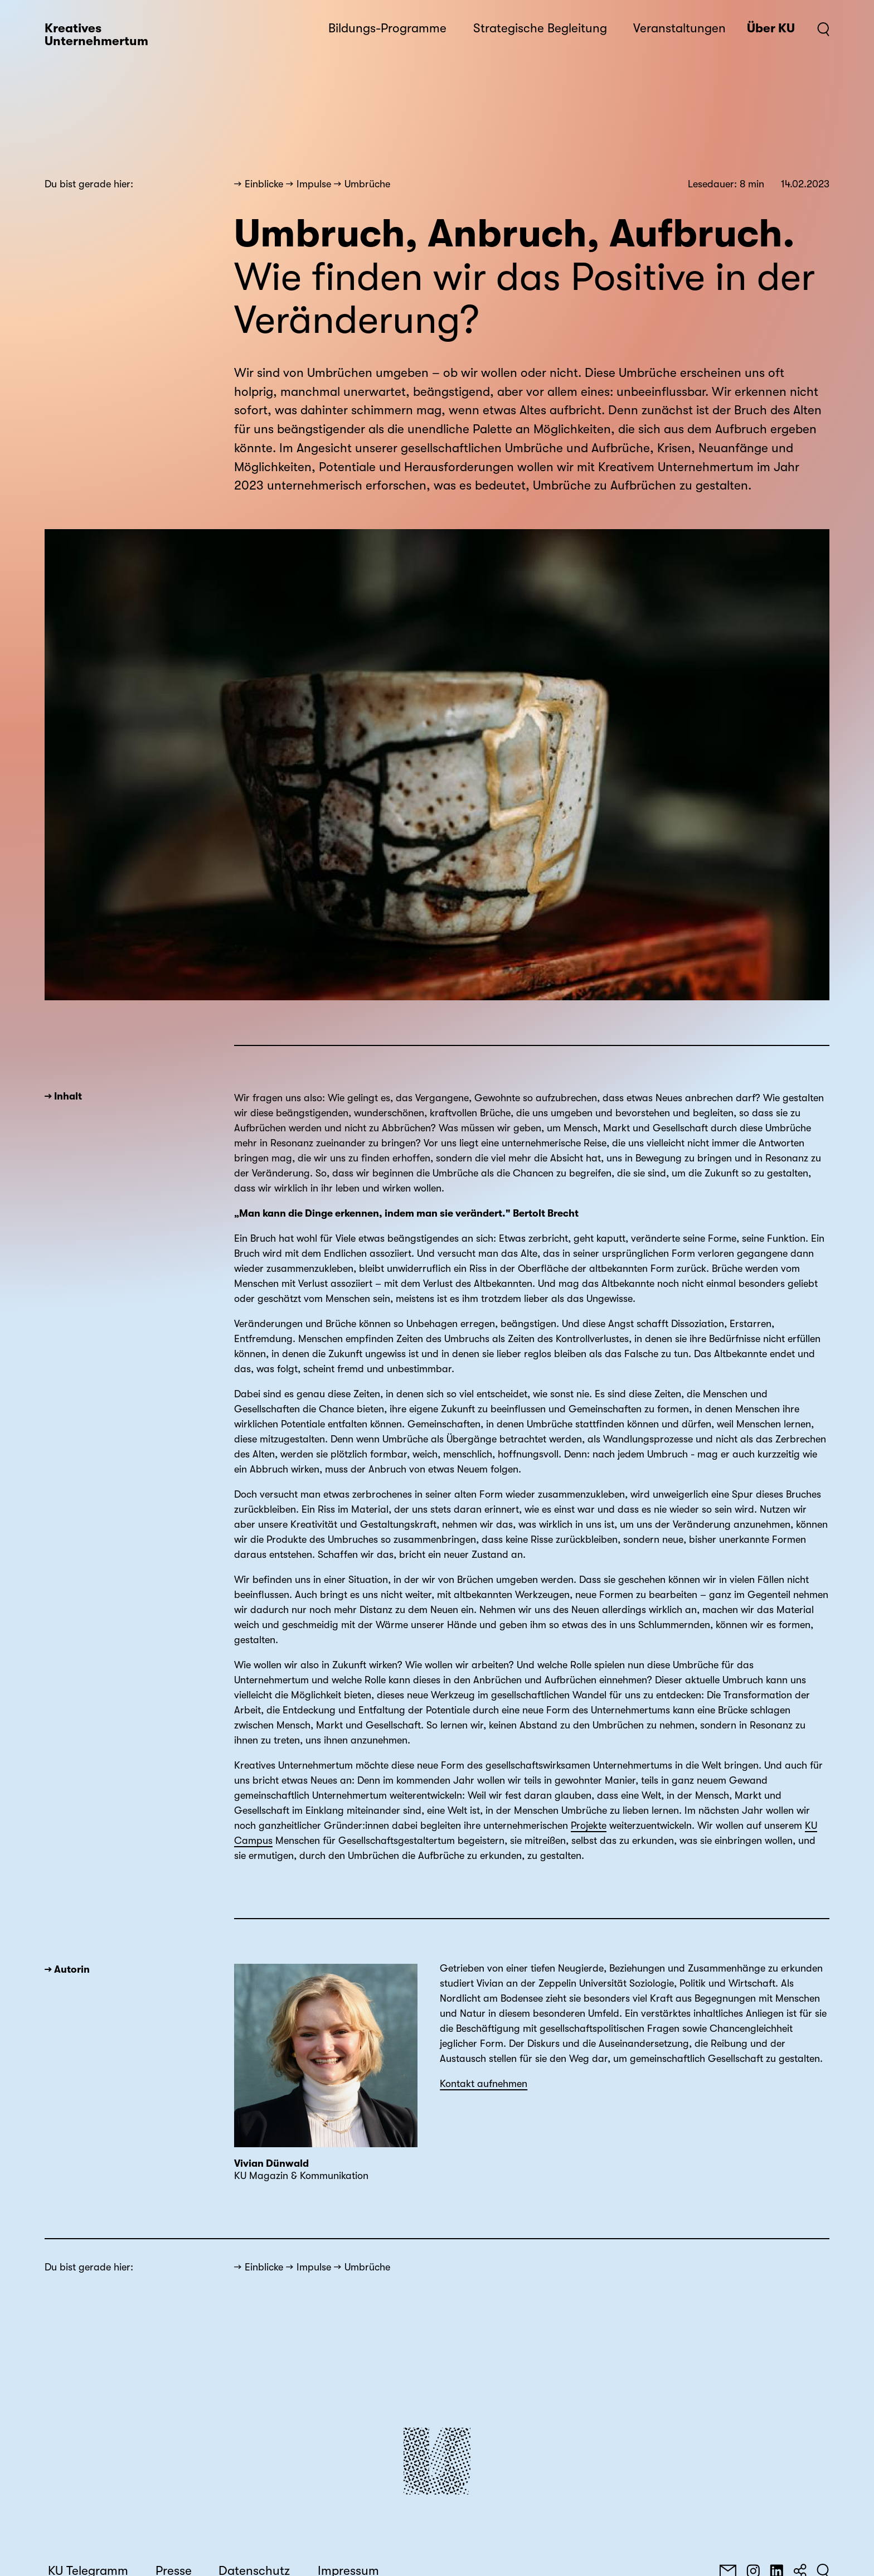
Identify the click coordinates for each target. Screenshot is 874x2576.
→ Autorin (67, 1969)
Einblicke (264, 184)
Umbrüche (367, 184)
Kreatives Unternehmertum (96, 34)
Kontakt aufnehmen (483, 2083)
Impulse (314, 184)
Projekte (588, 1825)
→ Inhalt (63, 1096)
